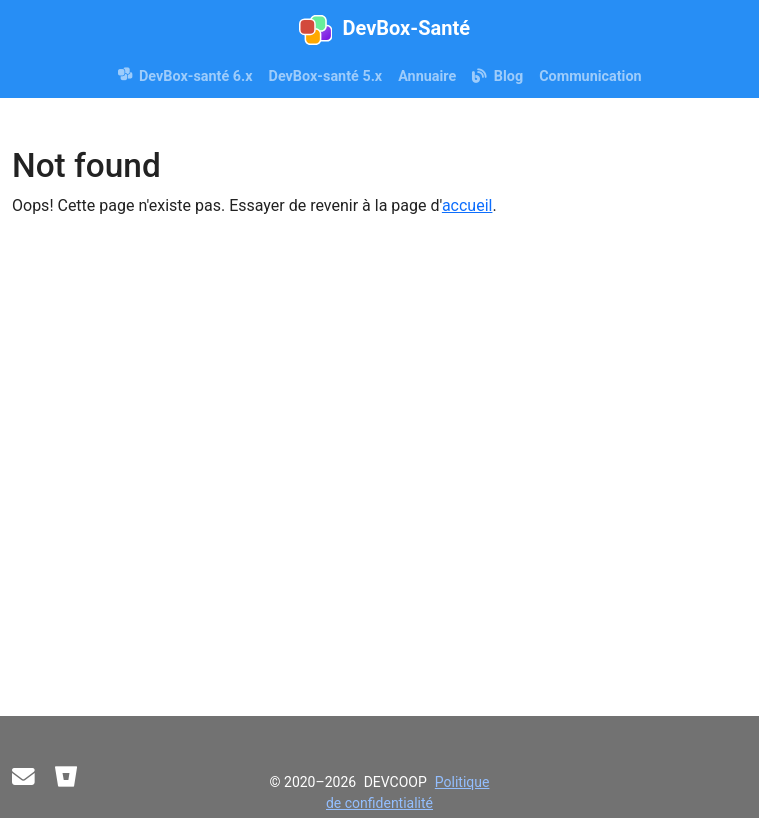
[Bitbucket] (66, 777)
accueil (467, 205)
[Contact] (23, 777)
